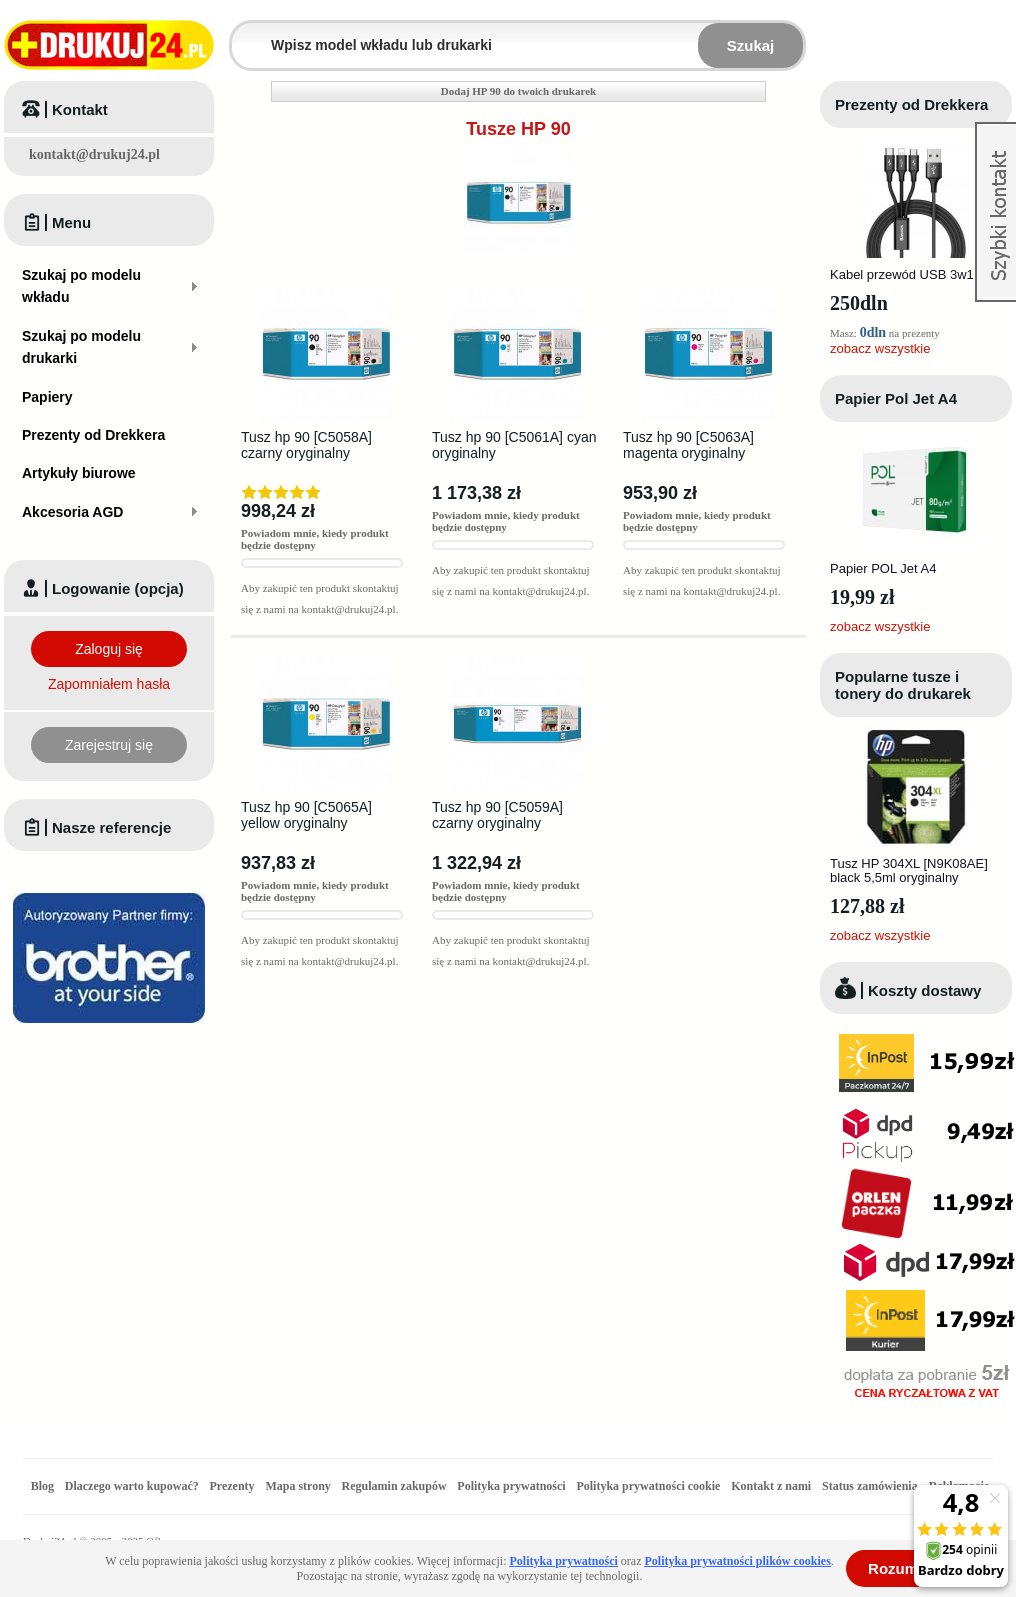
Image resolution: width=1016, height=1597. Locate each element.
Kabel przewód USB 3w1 (902, 274)
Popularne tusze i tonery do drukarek (903, 685)
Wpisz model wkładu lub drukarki (244, 33)
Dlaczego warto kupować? (132, 1486)
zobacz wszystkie (880, 348)
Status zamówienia (871, 1486)
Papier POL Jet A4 (883, 568)
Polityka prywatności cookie (648, 1486)
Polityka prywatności (511, 1486)
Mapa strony (297, 1486)
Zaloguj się (109, 649)
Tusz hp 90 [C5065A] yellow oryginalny (306, 815)
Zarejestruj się (109, 745)
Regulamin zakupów (394, 1486)
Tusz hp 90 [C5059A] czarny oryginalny (497, 815)
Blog (42, 1486)
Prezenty (232, 1486)
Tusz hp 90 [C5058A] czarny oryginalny (306, 445)
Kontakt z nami (771, 1486)
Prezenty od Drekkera (911, 104)
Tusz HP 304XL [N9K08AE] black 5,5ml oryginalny (909, 870)
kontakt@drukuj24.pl (94, 154)
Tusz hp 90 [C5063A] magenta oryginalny (688, 445)
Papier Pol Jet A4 (896, 398)
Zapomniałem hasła (109, 684)
